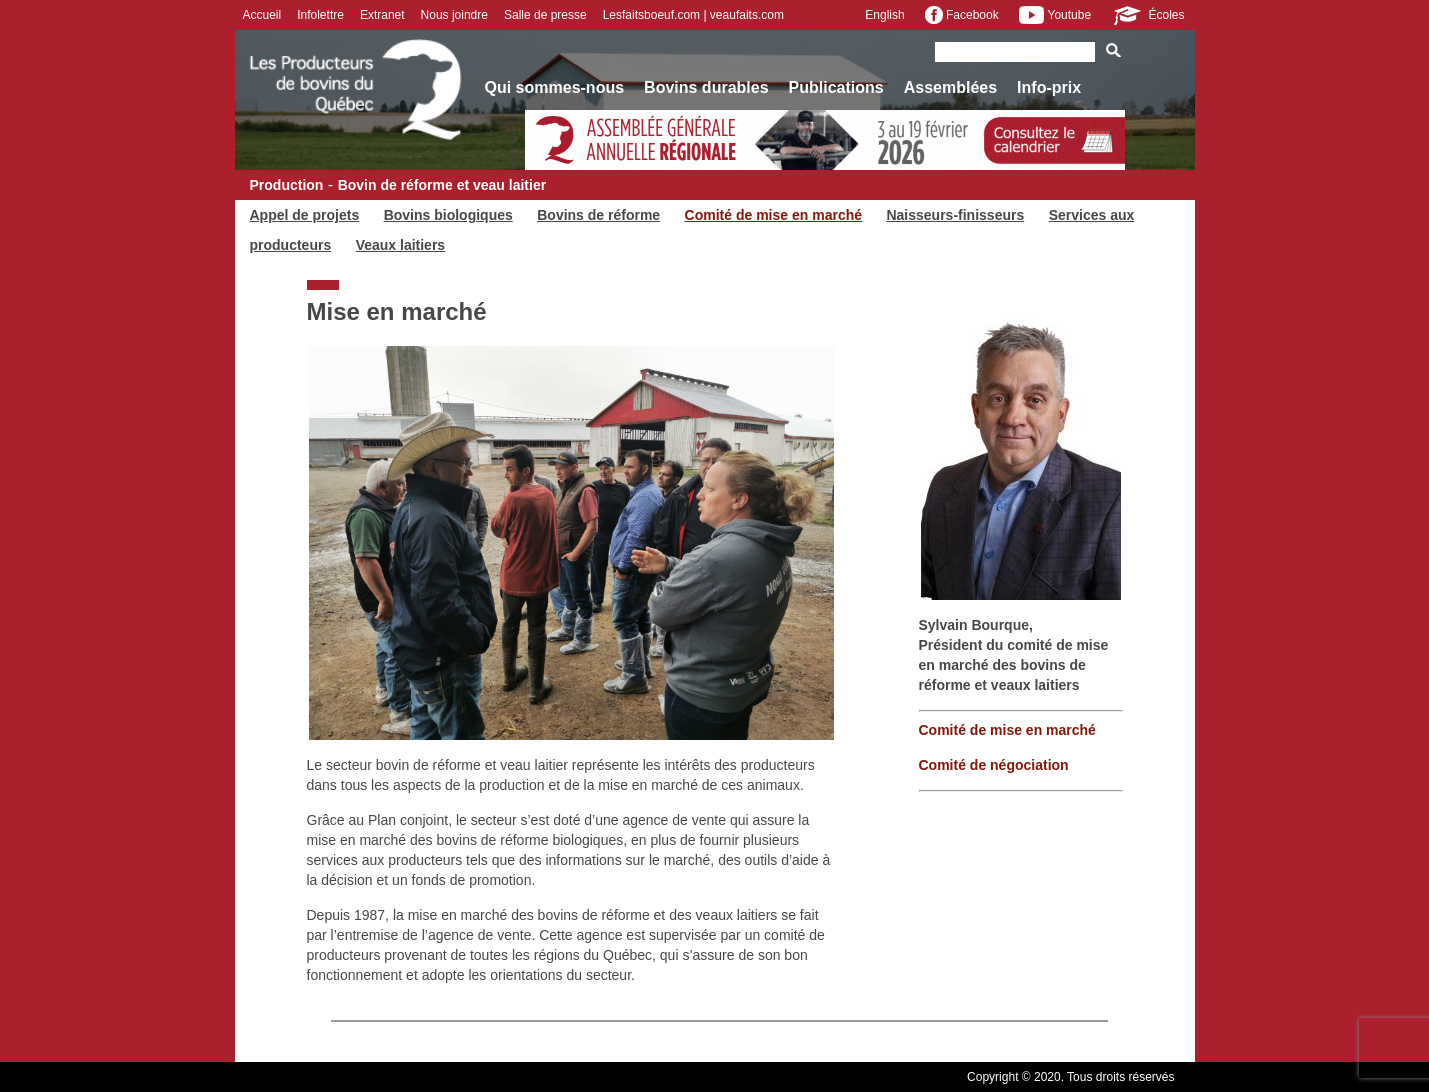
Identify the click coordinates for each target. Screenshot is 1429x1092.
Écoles (1147, 15)
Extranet (382, 15)
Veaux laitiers (401, 245)
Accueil (262, 15)
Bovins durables (706, 87)
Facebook (962, 15)
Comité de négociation (994, 765)
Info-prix (1049, 87)
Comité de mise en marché (773, 215)
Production (287, 185)
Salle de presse (545, 15)
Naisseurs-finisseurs (955, 215)
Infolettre (320, 15)
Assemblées (950, 87)
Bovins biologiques (448, 215)
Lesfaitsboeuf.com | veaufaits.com (693, 15)
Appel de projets (305, 215)
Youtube (1055, 15)
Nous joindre (454, 15)
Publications (836, 87)
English (884, 15)
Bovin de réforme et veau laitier (442, 185)
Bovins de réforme (598, 215)
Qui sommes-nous (555, 87)
